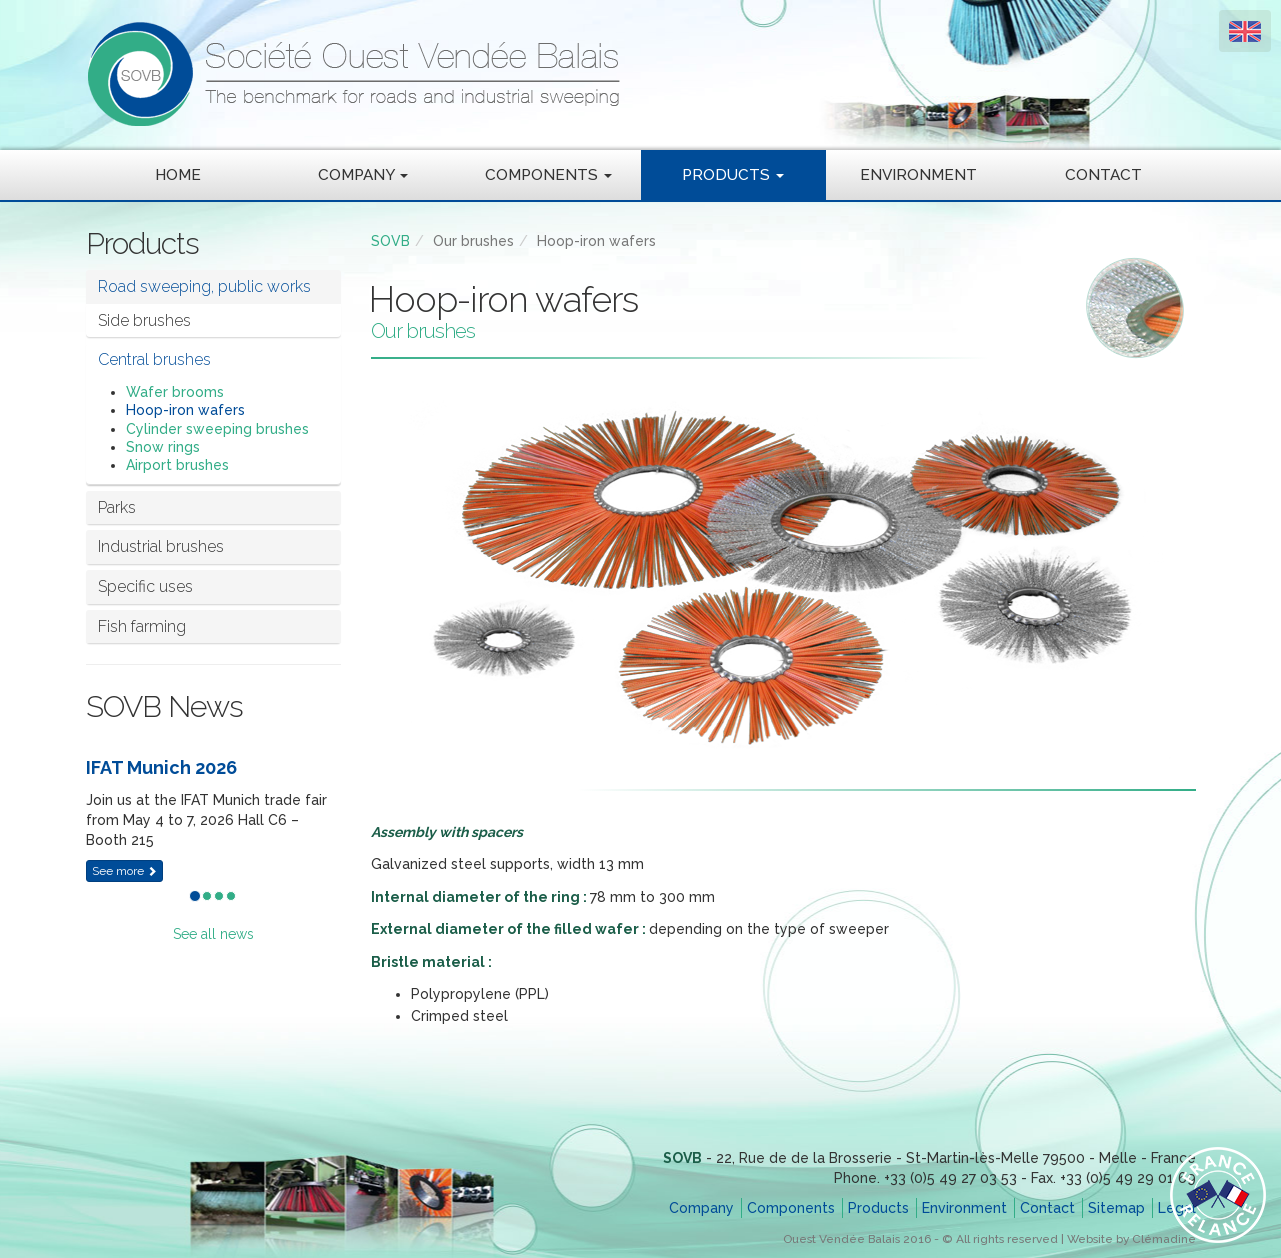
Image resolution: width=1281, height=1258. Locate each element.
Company (701, 1208)
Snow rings (163, 447)
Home (178, 175)
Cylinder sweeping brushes (217, 429)
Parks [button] (117, 507)
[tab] (213, 287)
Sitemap (1116, 1208)
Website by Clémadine (1131, 1239)
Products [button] (733, 175)
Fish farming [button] (142, 626)
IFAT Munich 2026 (161, 767)
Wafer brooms (175, 392)
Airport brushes (177, 465)
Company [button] (363, 175)
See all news (213, 934)
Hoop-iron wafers (185, 410)
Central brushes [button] (154, 359)
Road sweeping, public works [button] (204, 286)
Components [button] (548, 175)
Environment (918, 175)
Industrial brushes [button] (161, 546)
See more (124, 871)
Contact (1103, 175)
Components (791, 1208)
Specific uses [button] (145, 586)
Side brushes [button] (144, 320)
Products (878, 1208)
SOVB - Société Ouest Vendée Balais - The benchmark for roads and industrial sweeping (536, 74)
